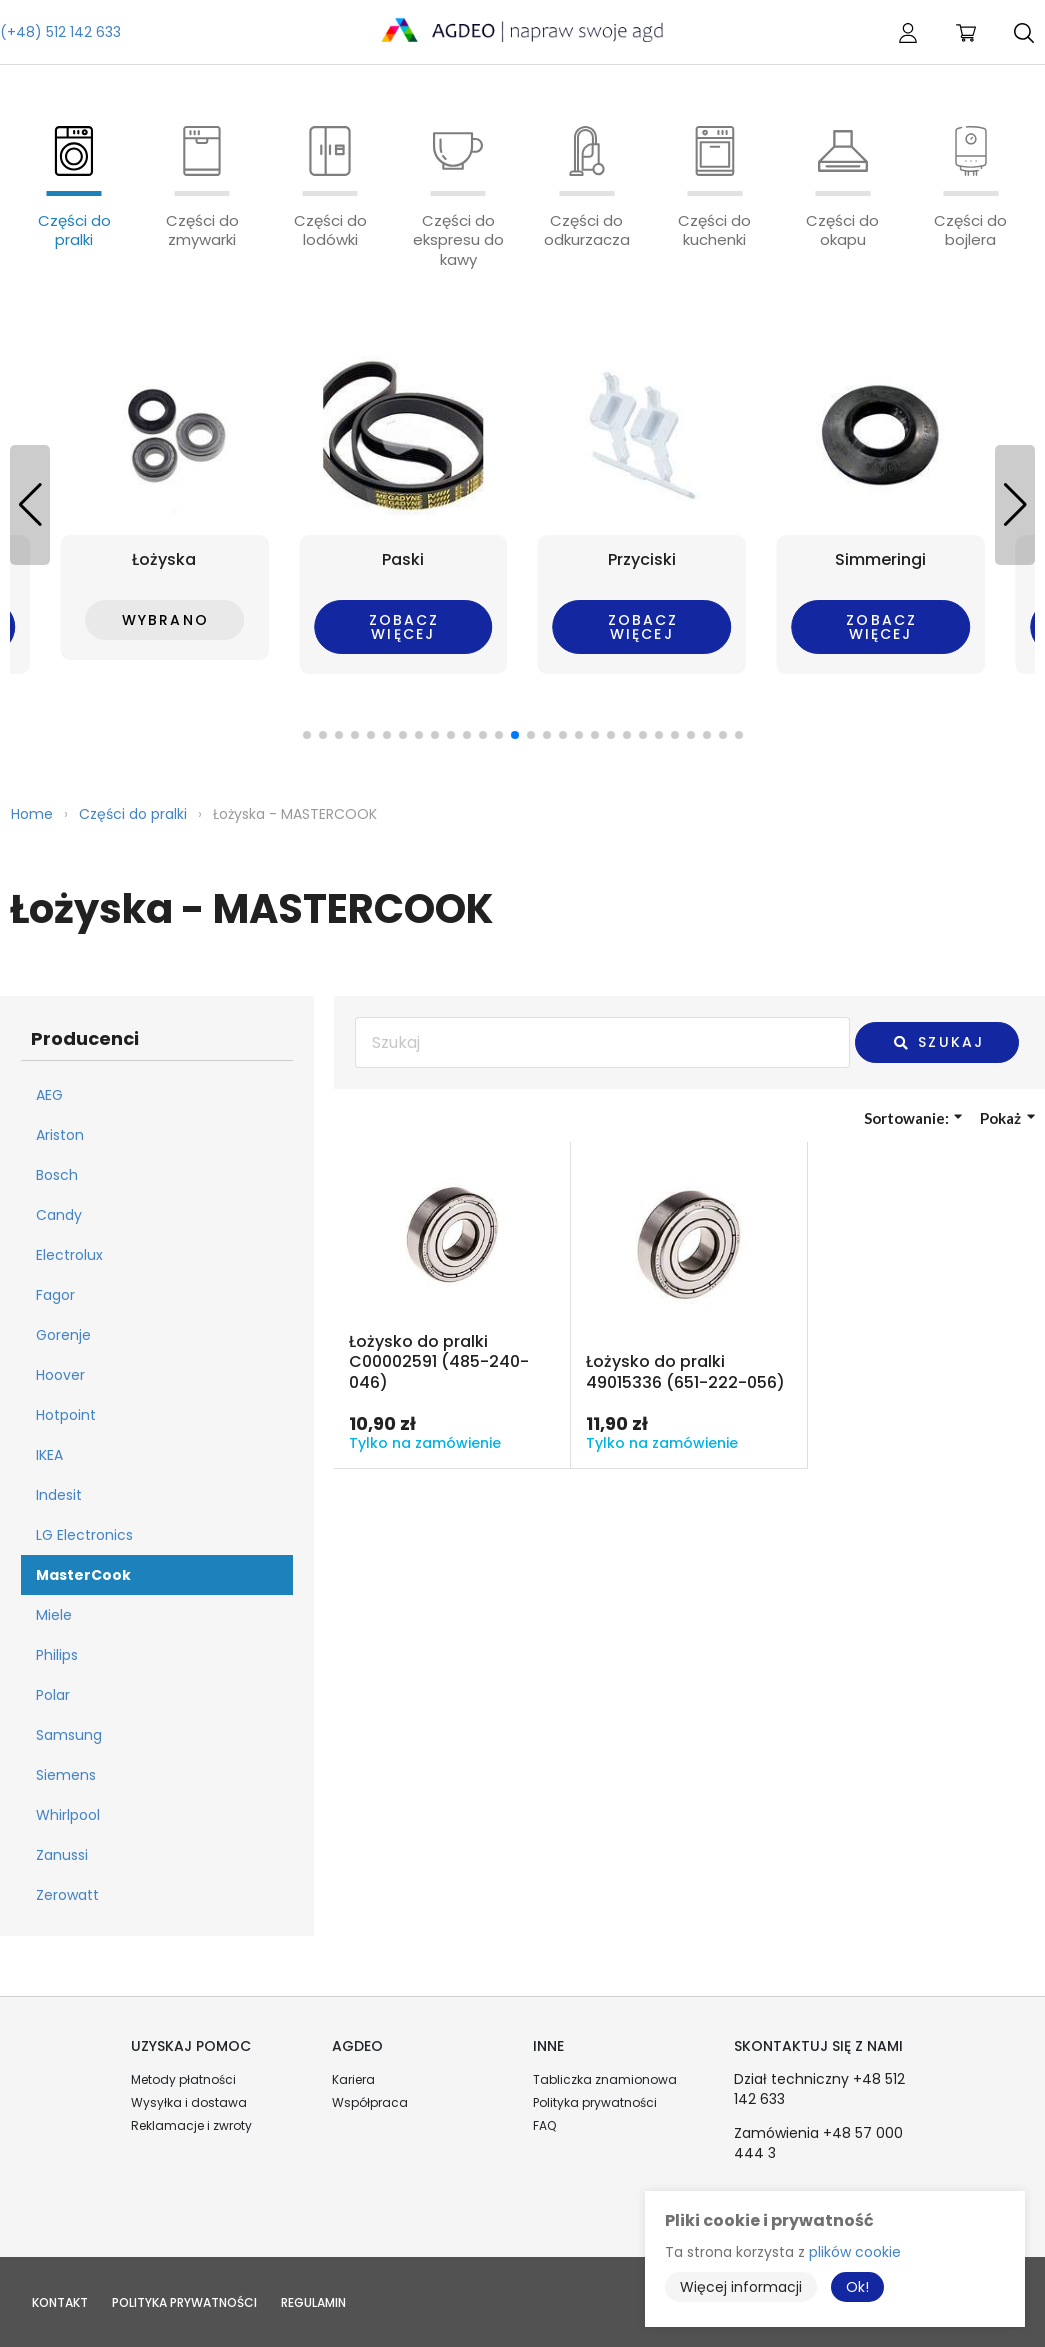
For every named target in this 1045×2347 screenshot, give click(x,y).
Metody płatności (183, 2079)
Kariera (353, 2079)
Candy (59, 1215)
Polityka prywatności (595, 2102)
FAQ (544, 2125)
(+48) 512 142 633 (60, 32)
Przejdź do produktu (452, 1305)
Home (32, 814)
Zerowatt (67, 1895)
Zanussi (62, 1855)
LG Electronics (84, 1535)
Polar (53, 1695)
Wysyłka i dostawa (189, 2102)
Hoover (60, 1375)
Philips (57, 1655)
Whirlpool (68, 1815)
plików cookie (855, 2252)
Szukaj (938, 1042)
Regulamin (313, 2302)
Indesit (59, 1495)
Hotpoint (66, 1415)
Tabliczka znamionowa (605, 2079)
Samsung (69, 1735)
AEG (49, 1095)
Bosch (57, 1175)
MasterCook (83, 1575)
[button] (1015, 505)
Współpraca (370, 2102)
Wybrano (165, 620)
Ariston (60, 1135)
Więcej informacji (741, 2287)
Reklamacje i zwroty (191, 2125)
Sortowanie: (913, 1118)
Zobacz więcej (404, 627)
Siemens (66, 1775)
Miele (54, 1615)
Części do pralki (133, 814)
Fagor (55, 1295)
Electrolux (69, 1255)
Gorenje (63, 1335)
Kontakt (60, 2302)
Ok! (857, 2287)
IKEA (49, 1455)
